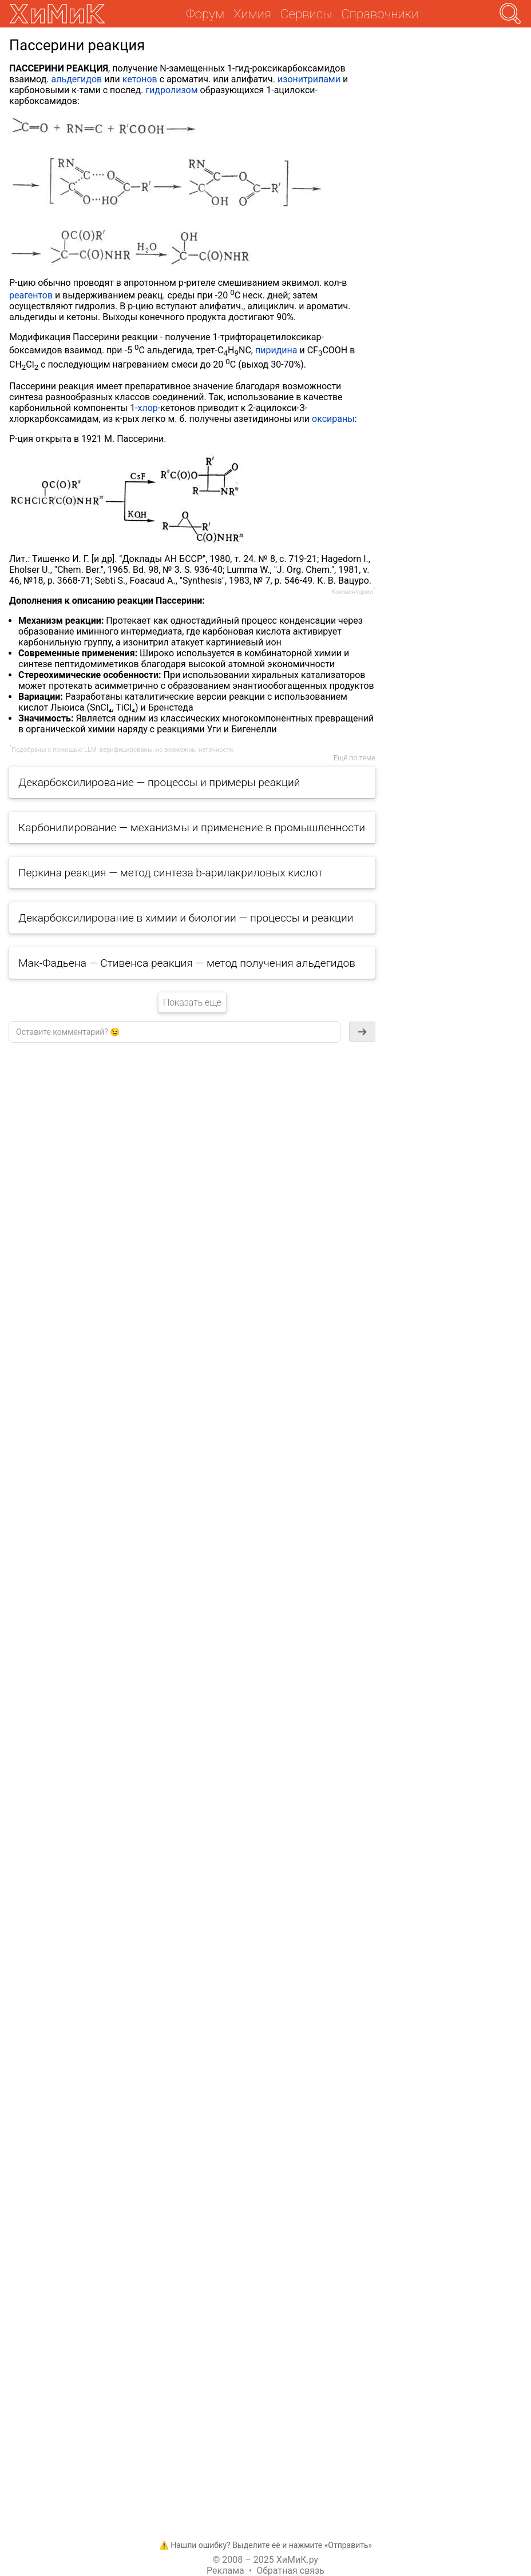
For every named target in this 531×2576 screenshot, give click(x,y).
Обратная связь (290, 2570)
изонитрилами (309, 79)
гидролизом (171, 90)
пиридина (276, 350)
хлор (148, 407)
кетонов (139, 79)
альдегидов (76, 79)
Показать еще (192, 1002)
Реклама (225, 2570)
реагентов (31, 295)
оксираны (333, 418)
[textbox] (174, 1032)
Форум (205, 13)
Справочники (379, 13)
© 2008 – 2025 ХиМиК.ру (265, 2559)
